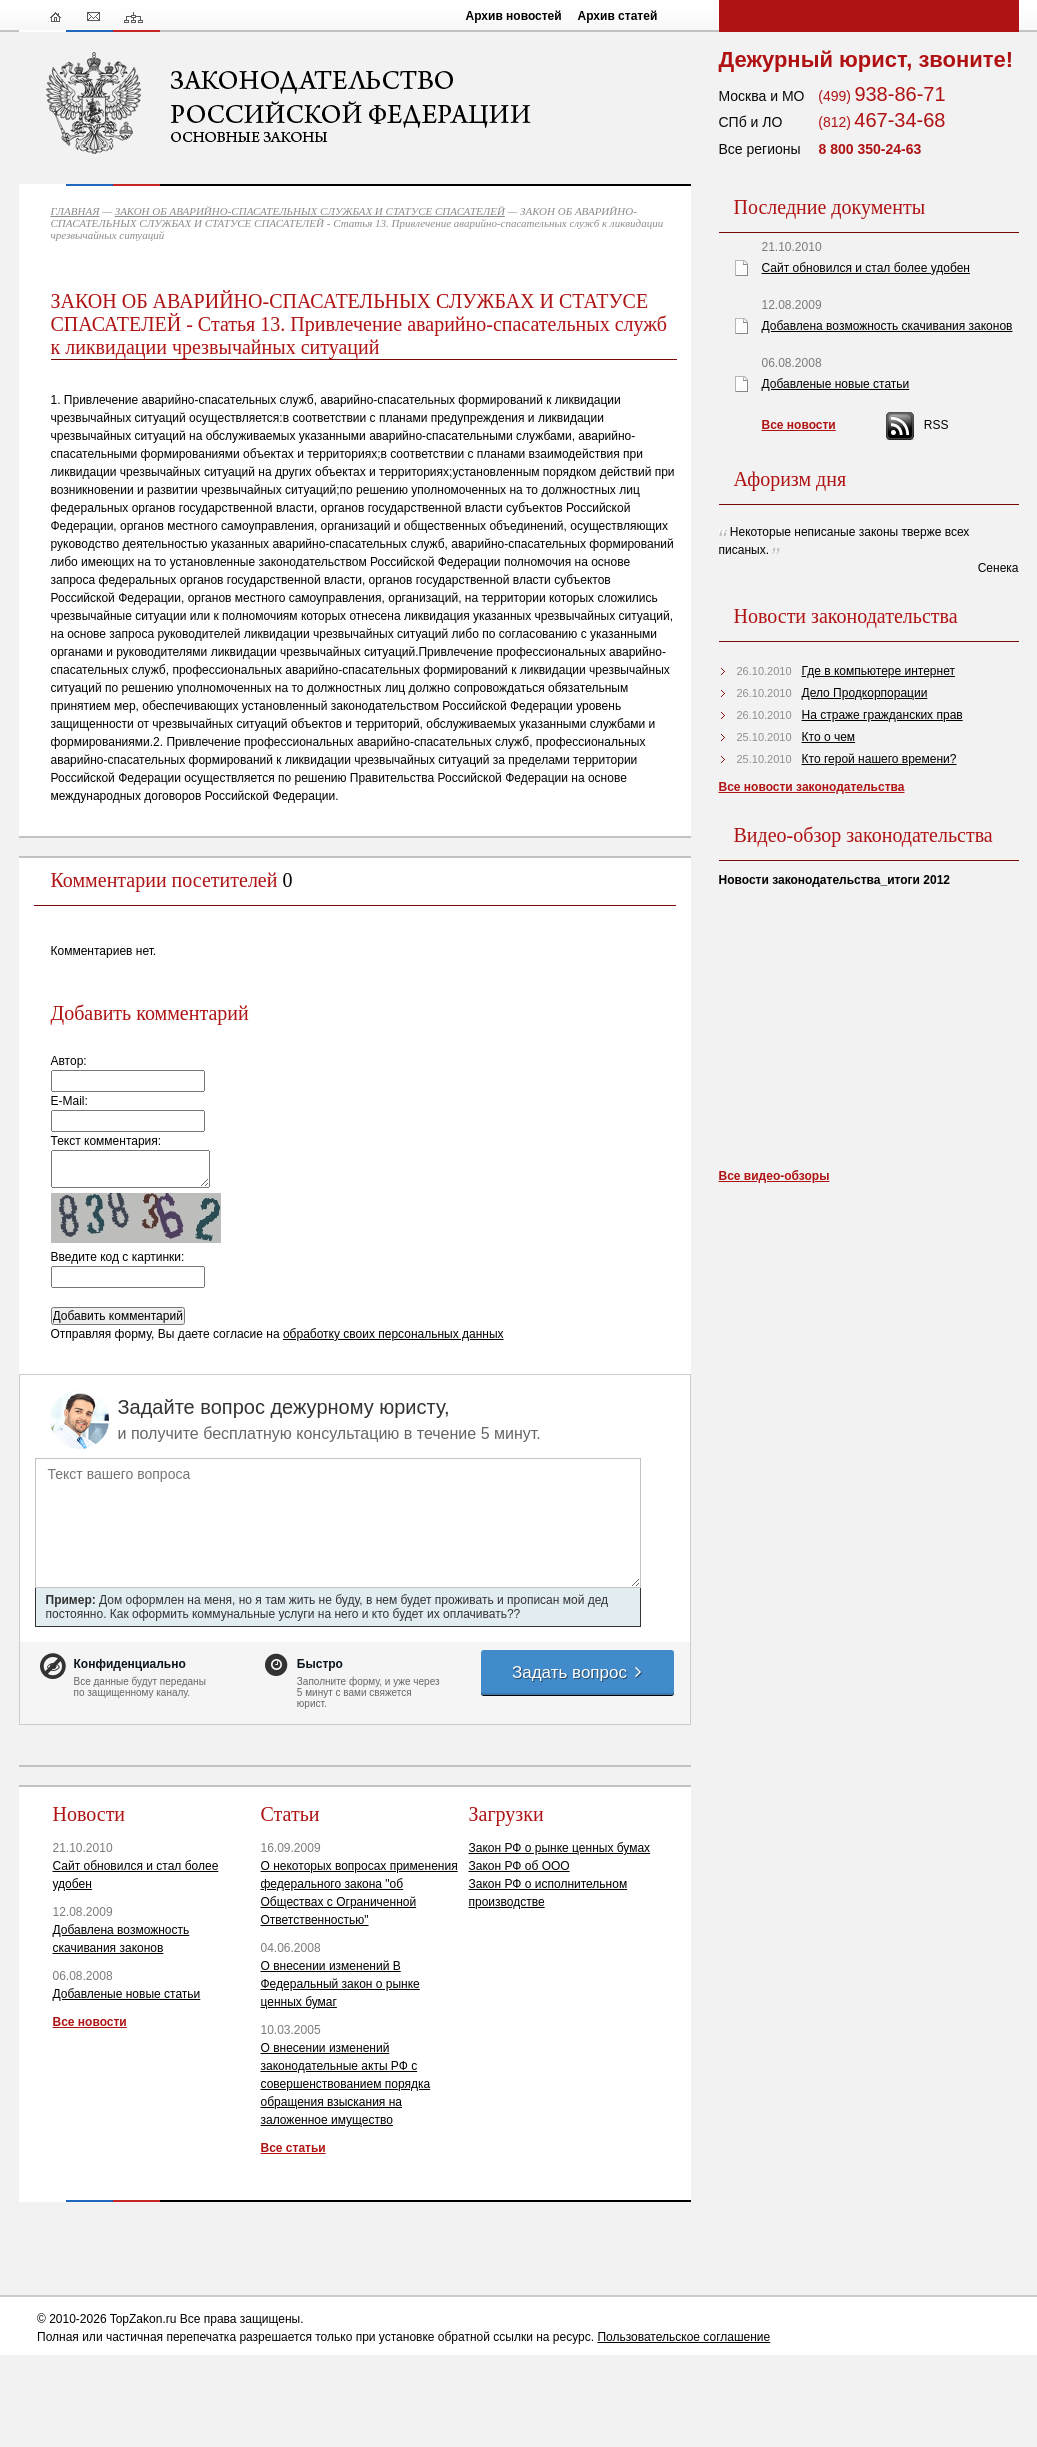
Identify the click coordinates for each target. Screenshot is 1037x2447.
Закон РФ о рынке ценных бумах (560, 1848)
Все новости (90, 2022)
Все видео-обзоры (774, 1176)
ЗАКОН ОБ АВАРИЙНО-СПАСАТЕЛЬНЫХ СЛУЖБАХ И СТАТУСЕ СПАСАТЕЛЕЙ (310, 211)
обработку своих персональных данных (393, 1334)
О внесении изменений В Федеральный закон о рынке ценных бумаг (340, 1984)
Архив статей (618, 16)
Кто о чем (829, 737)
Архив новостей (514, 16)
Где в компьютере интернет (878, 671)
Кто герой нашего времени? (879, 759)
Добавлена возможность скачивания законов (887, 326)
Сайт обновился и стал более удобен (866, 268)
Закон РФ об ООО (519, 1866)
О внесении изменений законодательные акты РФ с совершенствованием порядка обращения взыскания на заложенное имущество (346, 2084)
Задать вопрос (578, 1672)
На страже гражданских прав (882, 715)
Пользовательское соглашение (683, 2337)
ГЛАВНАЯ (75, 211)
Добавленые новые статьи (127, 1994)
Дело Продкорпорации (865, 693)
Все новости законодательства (812, 787)
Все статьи (293, 2148)
